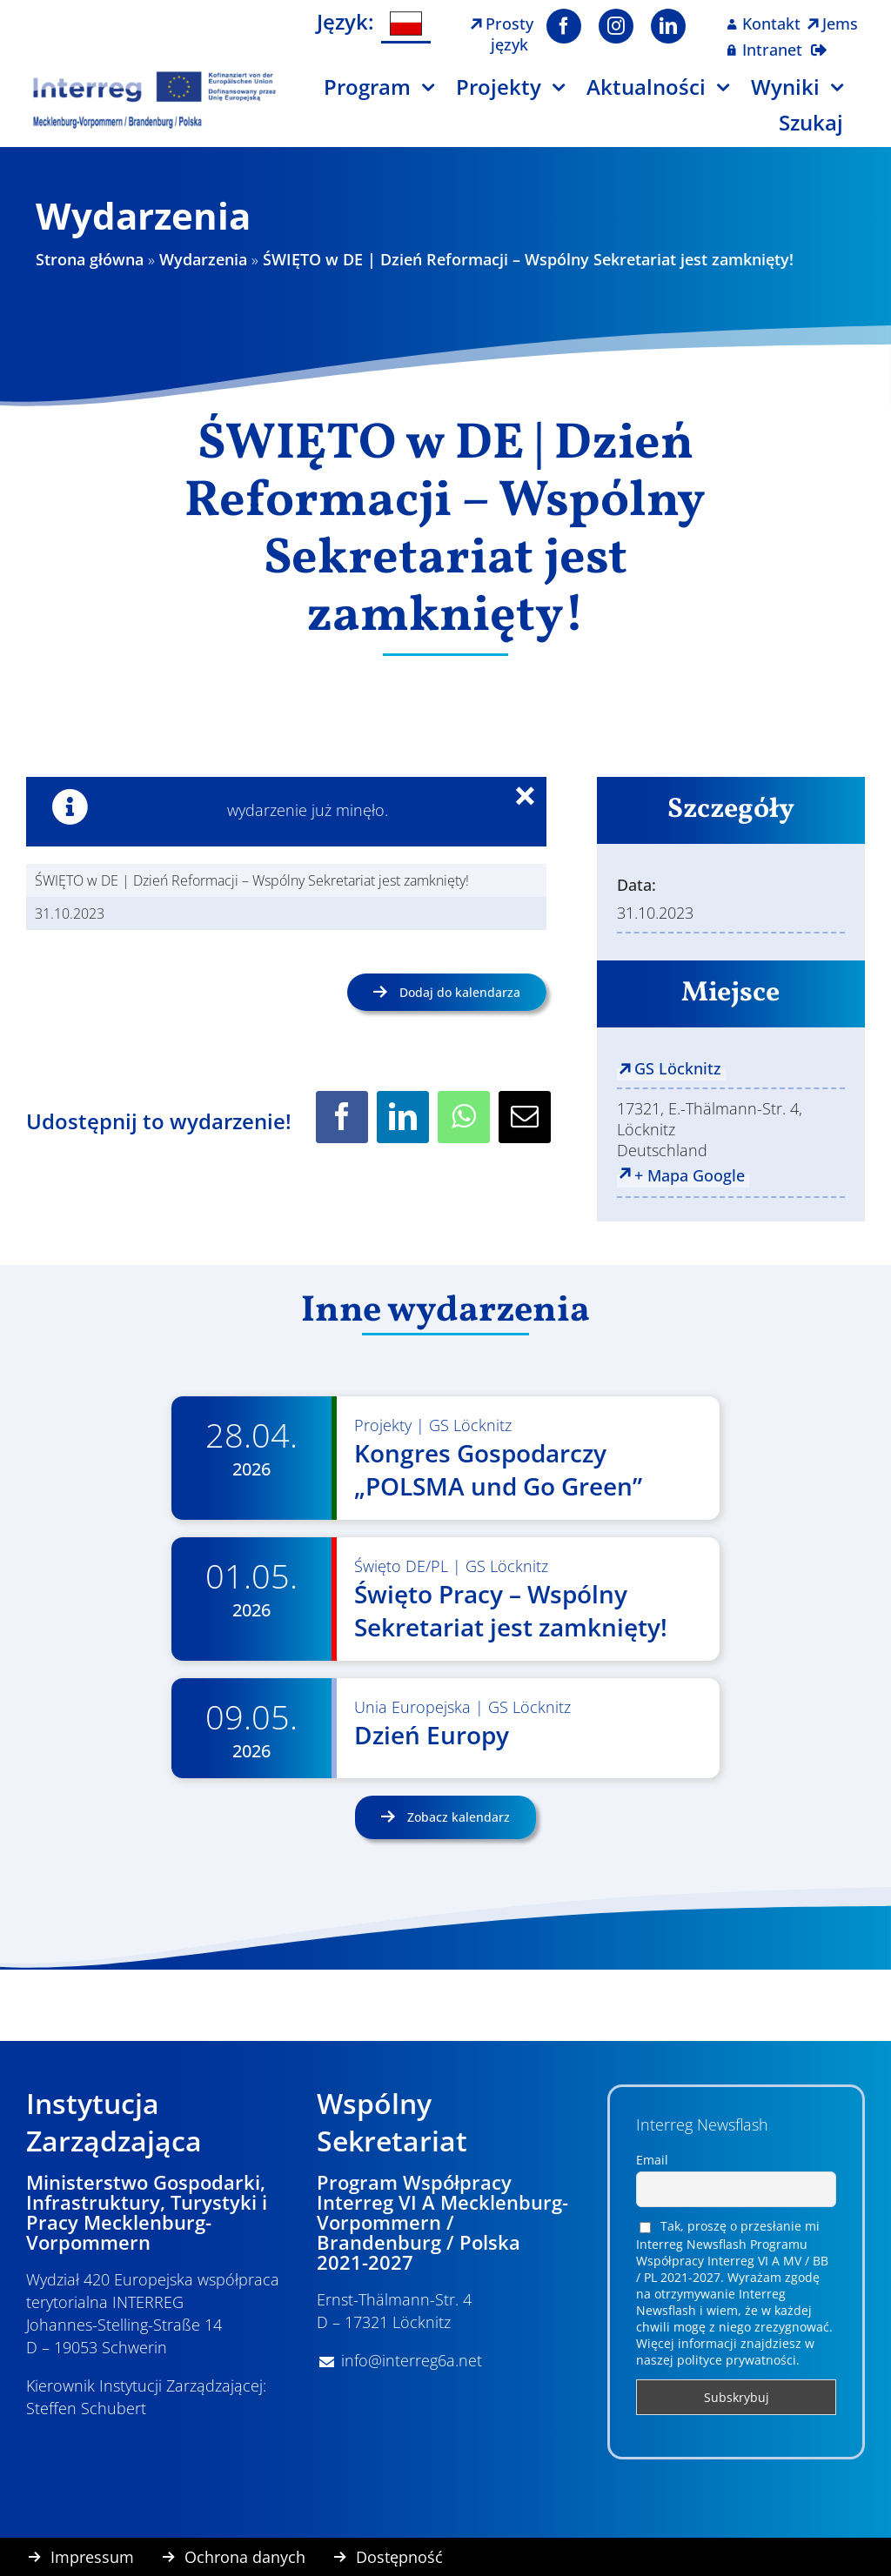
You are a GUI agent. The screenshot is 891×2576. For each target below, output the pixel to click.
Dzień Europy (431, 1734)
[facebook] (563, 26)
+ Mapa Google (689, 1175)
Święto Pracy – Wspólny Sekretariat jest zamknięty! (510, 1610)
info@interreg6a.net (411, 2360)
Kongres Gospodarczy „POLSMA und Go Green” (498, 1469)
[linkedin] (668, 26)
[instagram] (616, 26)
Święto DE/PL (401, 1566)
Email (652, 2159)
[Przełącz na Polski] (406, 24)
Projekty (383, 1425)
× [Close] (535, 799)
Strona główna (90, 259)
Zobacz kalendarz (457, 1817)
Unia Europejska (412, 1706)
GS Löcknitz (677, 1068)
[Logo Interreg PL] (155, 77)
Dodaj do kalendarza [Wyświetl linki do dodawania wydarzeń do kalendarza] (459, 992)
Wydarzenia (203, 259)
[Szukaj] (822, 129)
